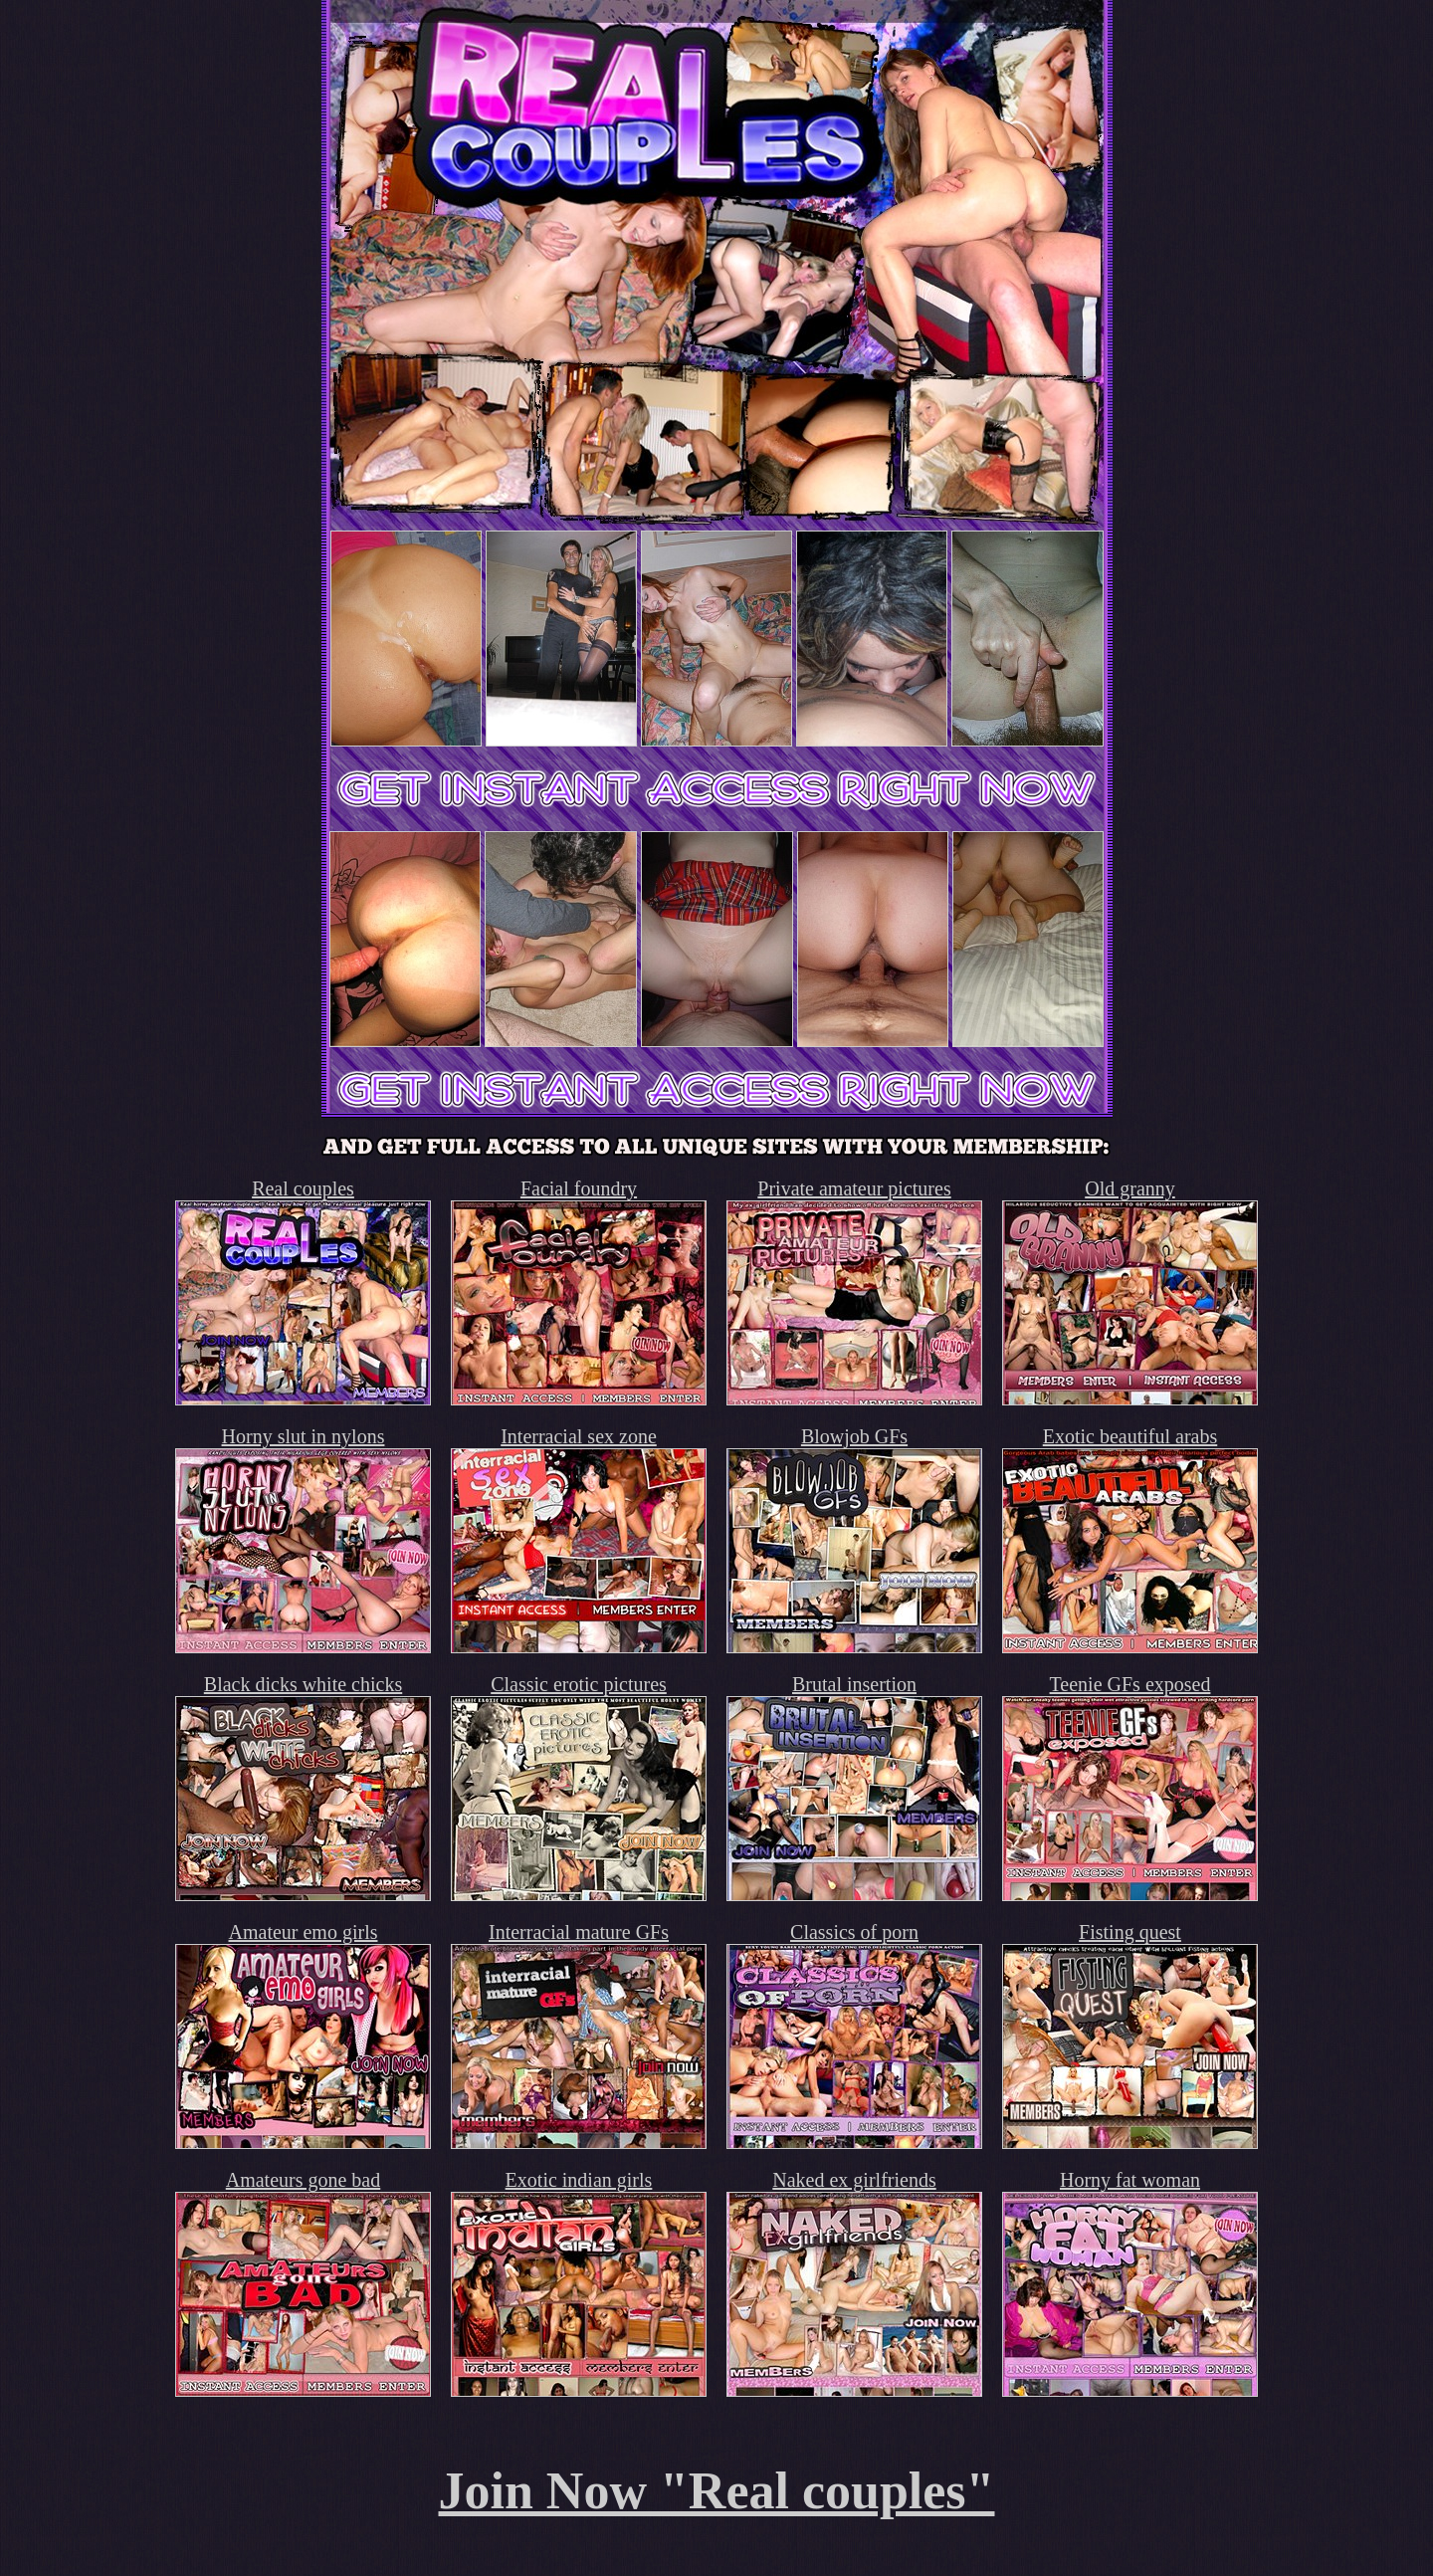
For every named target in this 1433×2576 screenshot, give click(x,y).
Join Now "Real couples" (717, 2491)
